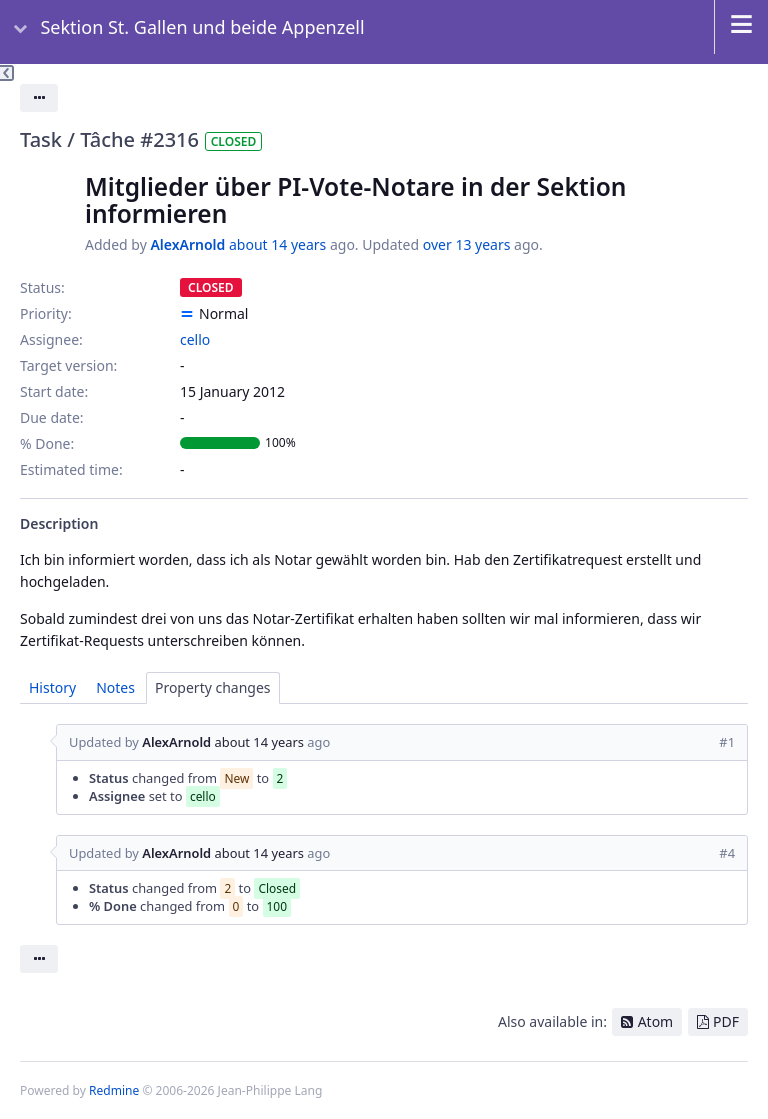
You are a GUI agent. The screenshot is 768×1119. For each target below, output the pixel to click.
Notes (115, 687)
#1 (727, 742)
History (52, 687)
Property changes (213, 687)
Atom (656, 1021)
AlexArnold (187, 244)
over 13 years (467, 244)
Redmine (114, 1090)
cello (195, 339)
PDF (726, 1021)
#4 (727, 853)
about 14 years (277, 244)
